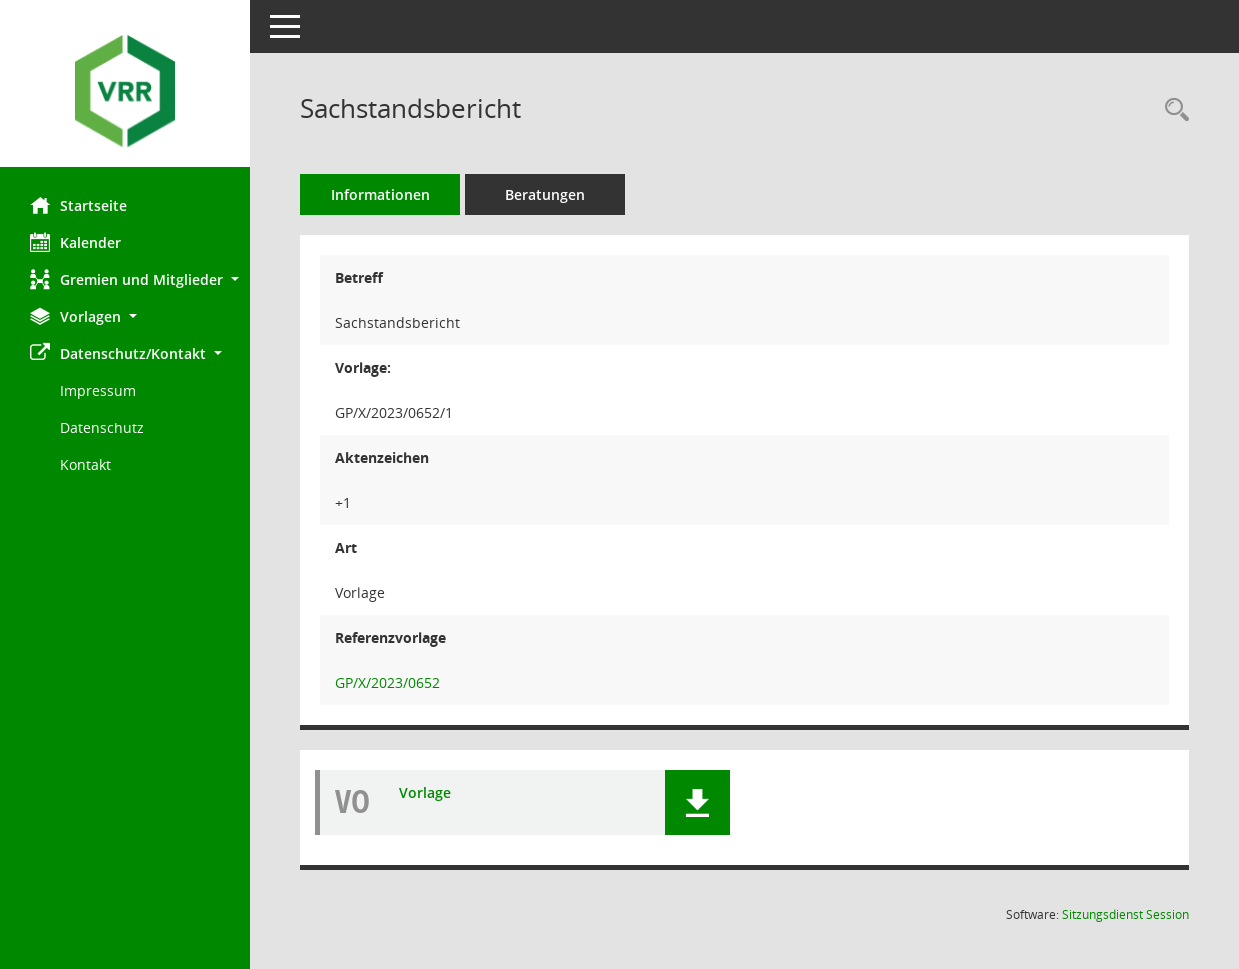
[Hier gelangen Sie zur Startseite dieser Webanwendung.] (125, 91)
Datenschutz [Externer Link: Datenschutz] (102, 427)
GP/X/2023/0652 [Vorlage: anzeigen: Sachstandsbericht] (387, 682)
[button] (125, 279)
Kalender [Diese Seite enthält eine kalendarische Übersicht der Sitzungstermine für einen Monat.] (75, 242)
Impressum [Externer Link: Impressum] (98, 390)
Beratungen (545, 194)
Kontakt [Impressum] (85, 464)
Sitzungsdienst (1125, 914)
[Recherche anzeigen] (1172, 110)
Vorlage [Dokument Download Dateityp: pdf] (425, 793)
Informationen (380, 194)
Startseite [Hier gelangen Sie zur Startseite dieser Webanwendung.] (78, 205)
